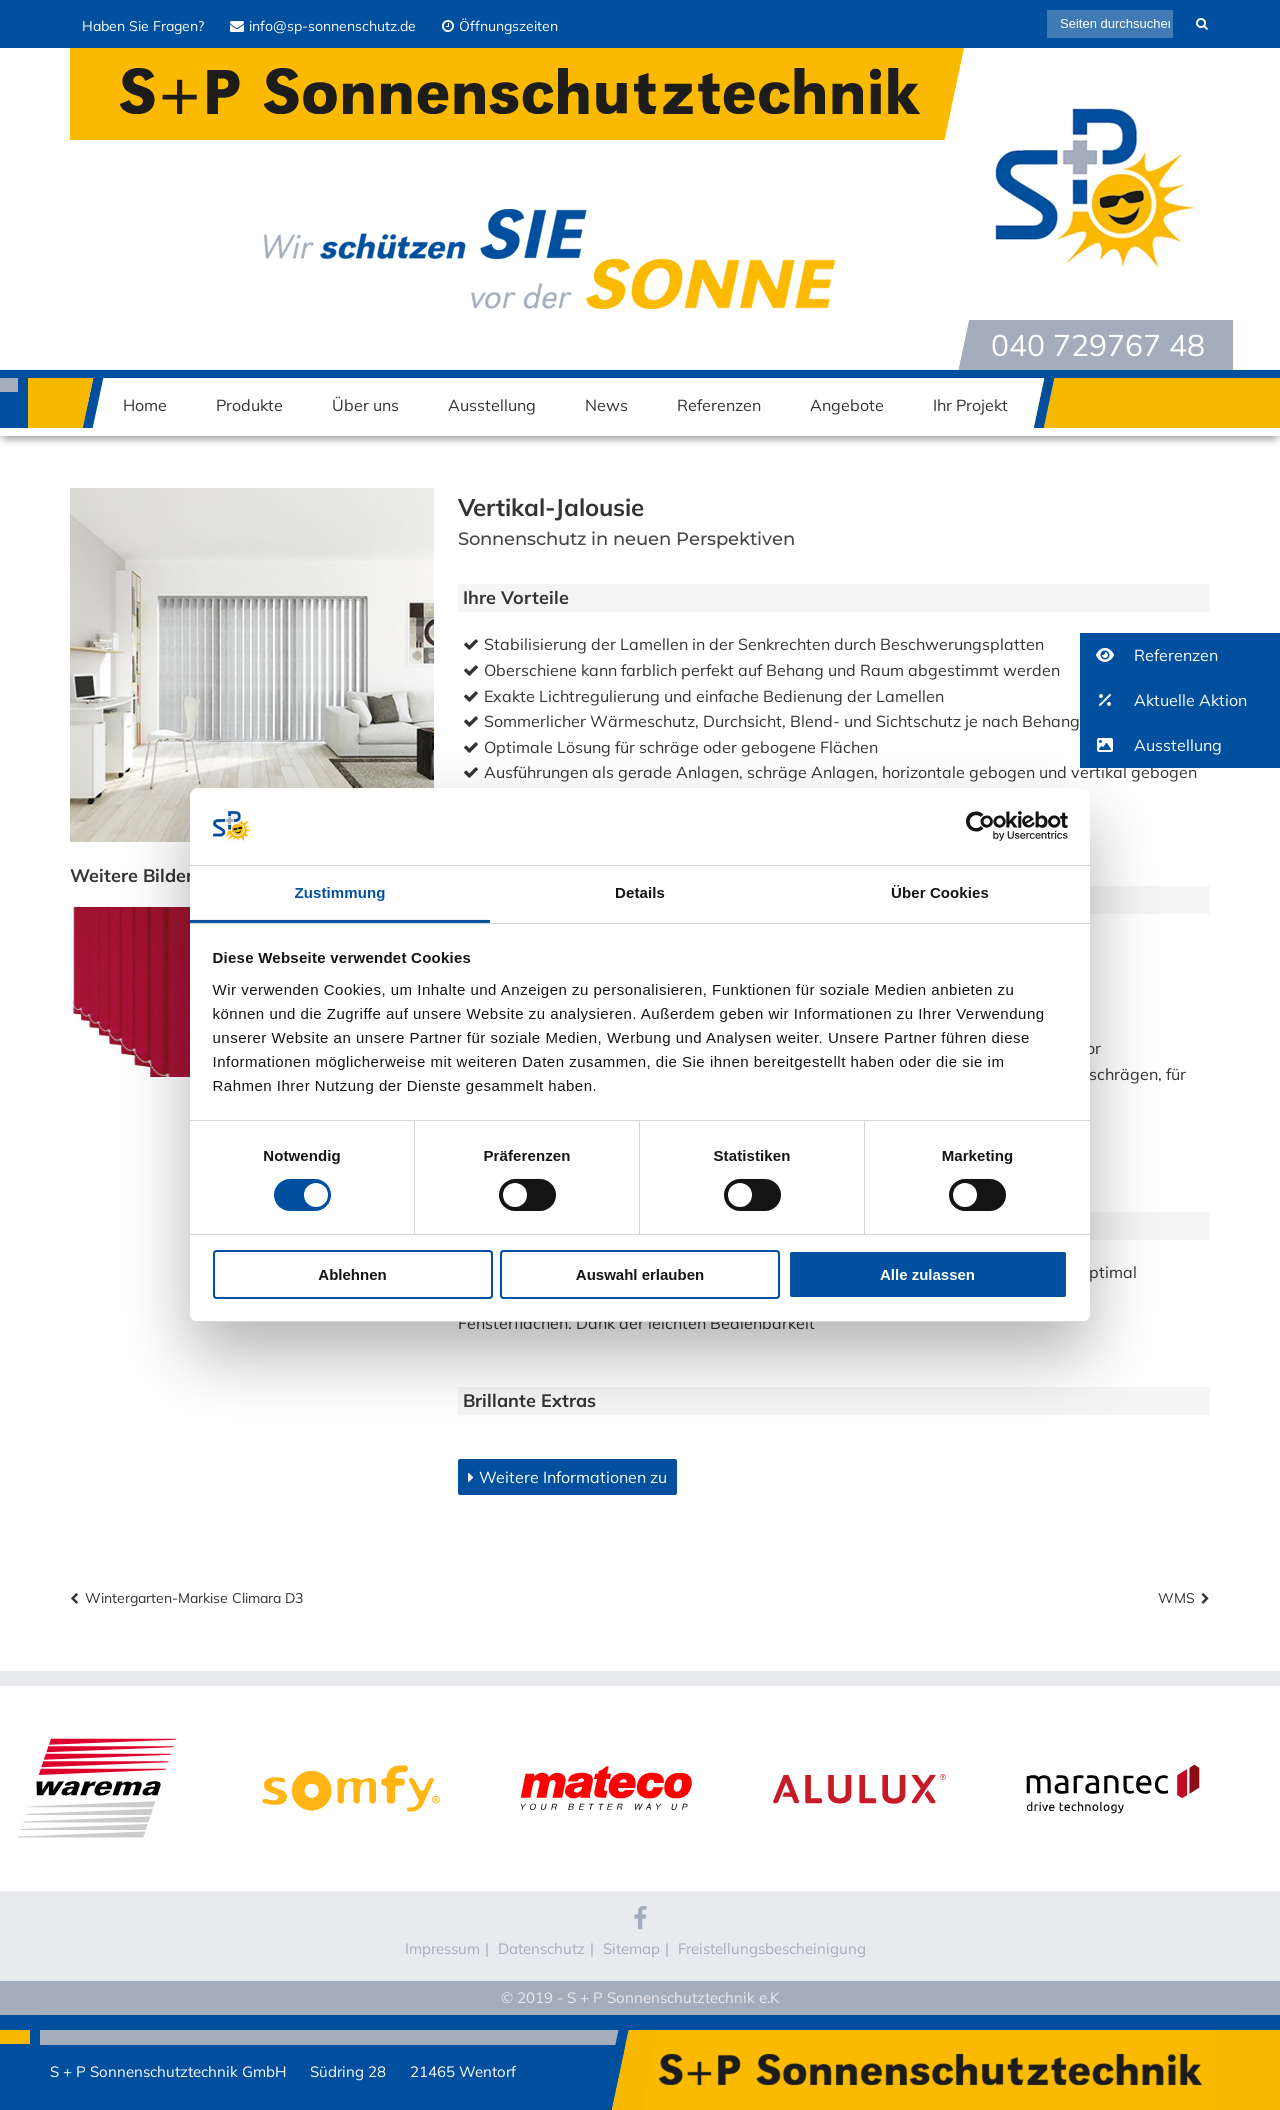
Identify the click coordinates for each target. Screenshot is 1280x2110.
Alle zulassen (927, 1274)
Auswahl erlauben (640, 1274)
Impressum (442, 1948)
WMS (1176, 1598)
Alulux (859, 1748)
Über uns (365, 405)
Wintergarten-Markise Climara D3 (194, 1598)
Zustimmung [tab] (340, 892)
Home (145, 405)
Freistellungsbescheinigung (772, 1948)
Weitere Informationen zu (573, 1477)
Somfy (351, 1748)
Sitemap (631, 1948)
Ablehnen (352, 1274)
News (606, 405)
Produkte (249, 405)
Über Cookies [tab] (940, 892)
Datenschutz (541, 1948)
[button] (1180, 655)
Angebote (847, 405)
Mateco (605, 1748)
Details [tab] (640, 892)
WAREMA (97, 1748)
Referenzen (719, 405)
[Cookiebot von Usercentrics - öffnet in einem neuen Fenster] (980, 826)
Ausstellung (492, 405)
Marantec (1113, 1748)
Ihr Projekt (970, 405)
